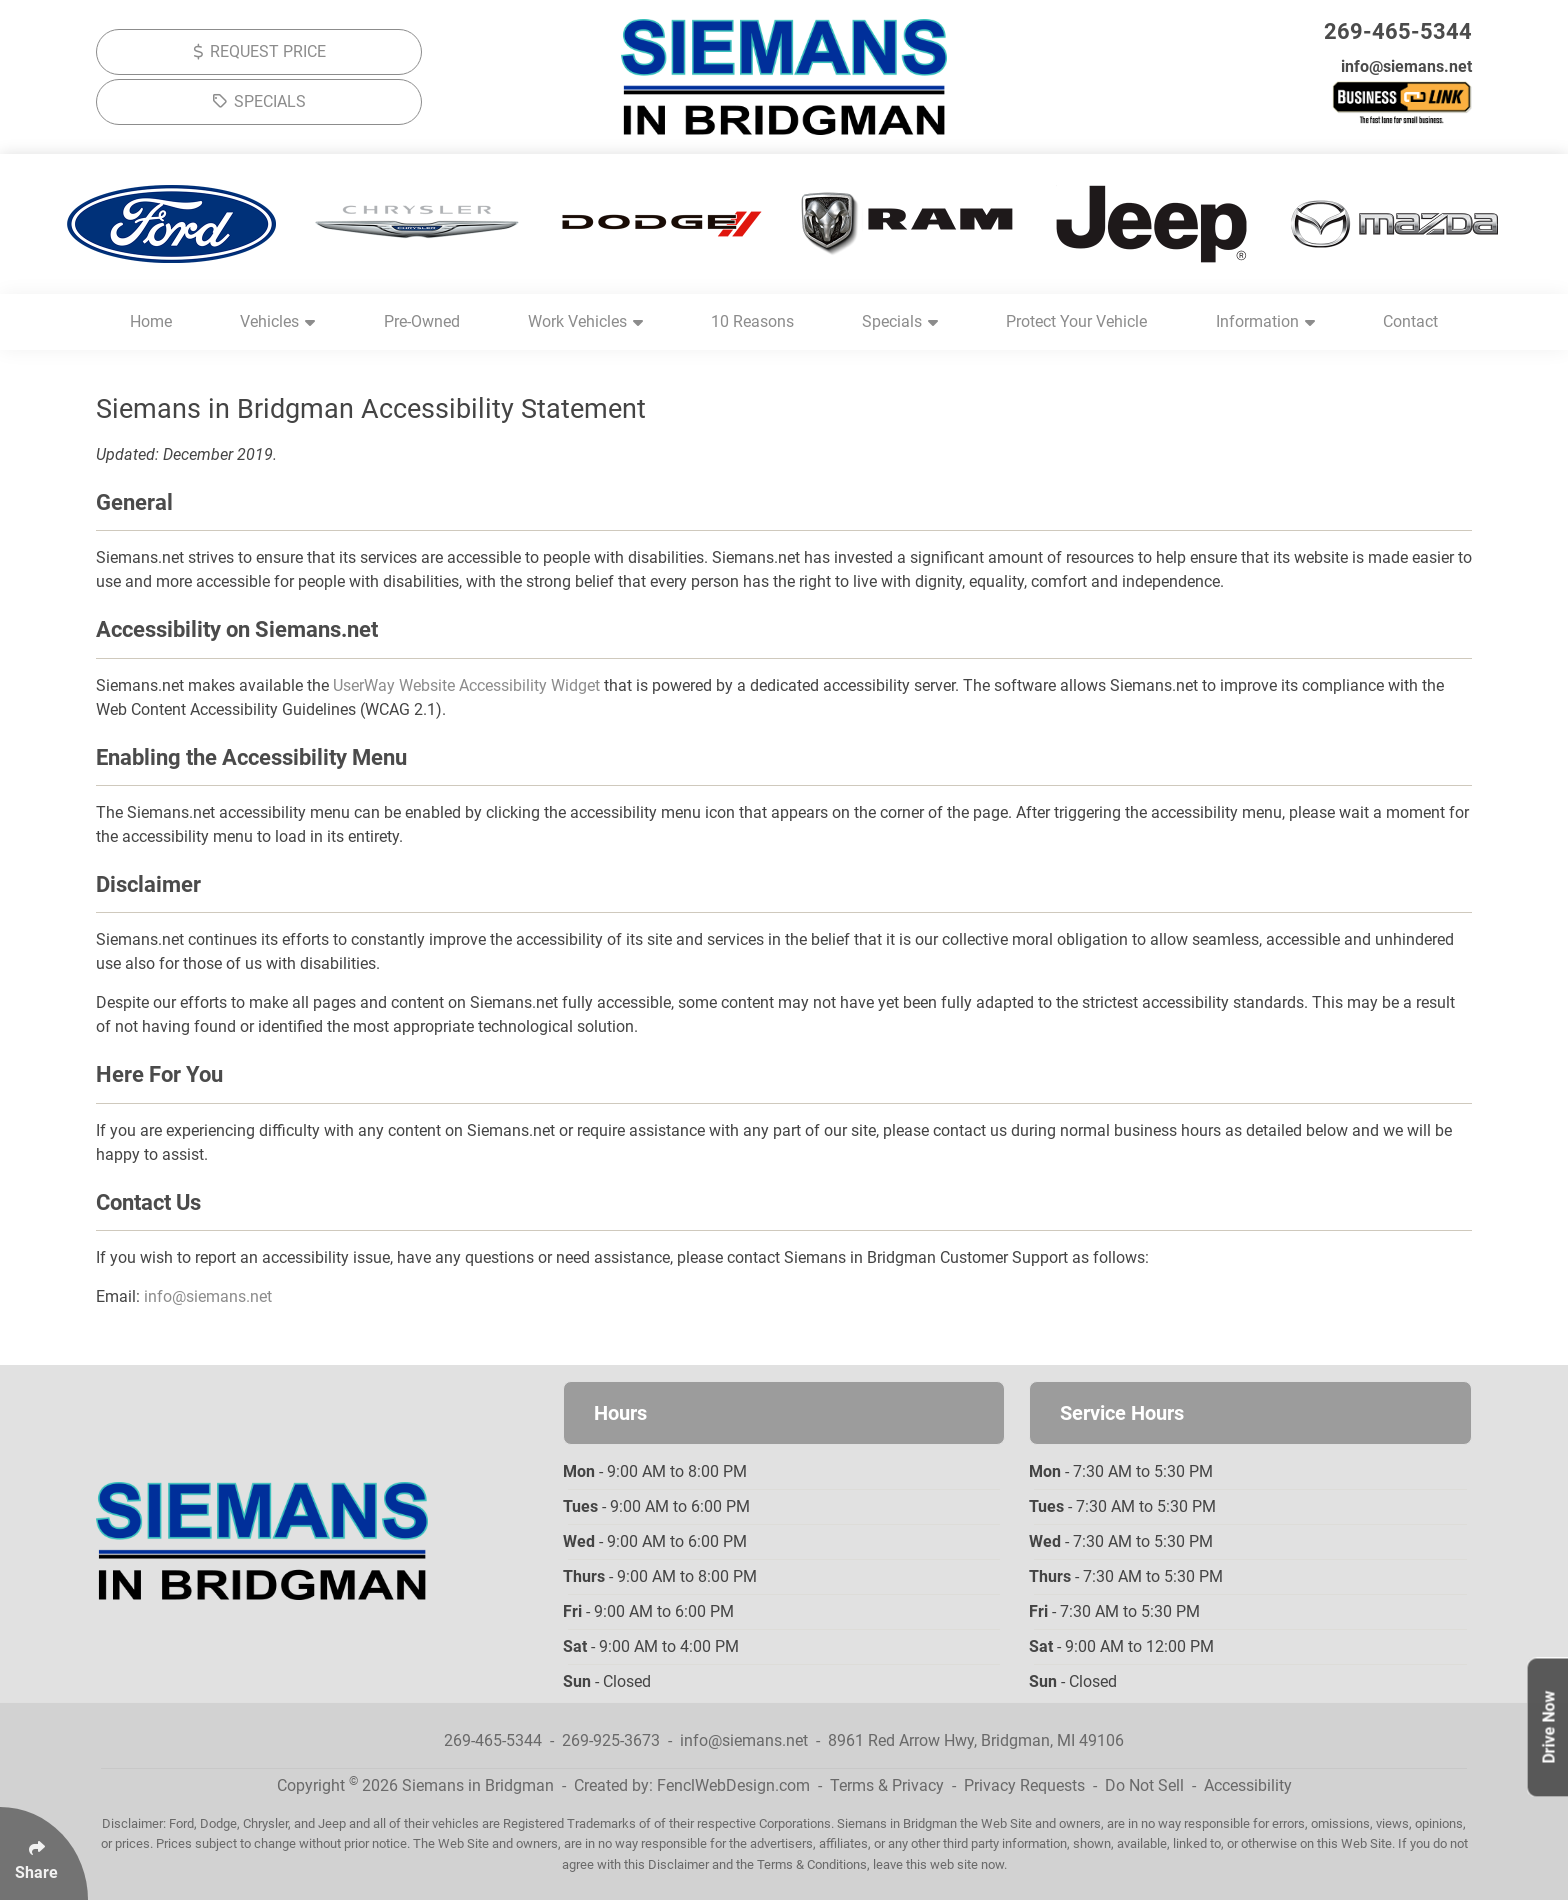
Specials (900, 321)
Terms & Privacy (887, 1785)
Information (1265, 321)
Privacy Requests (1024, 1785)
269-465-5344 (1398, 31)
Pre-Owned (422, 321)
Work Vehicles (585, 321)
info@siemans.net (1406, 66)
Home (151, 321)
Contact (1410, 321)
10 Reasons (752, 321)
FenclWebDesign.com (733, 1785)
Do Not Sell (1144, 1785)
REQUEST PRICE (259, 51)
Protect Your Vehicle (1076, 321)
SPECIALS (259, 101)
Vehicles (277, 321)
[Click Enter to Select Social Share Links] (44, 1853)
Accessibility (1248, 1785)
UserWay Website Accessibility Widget (466, 685)
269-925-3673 (611, 1740)
